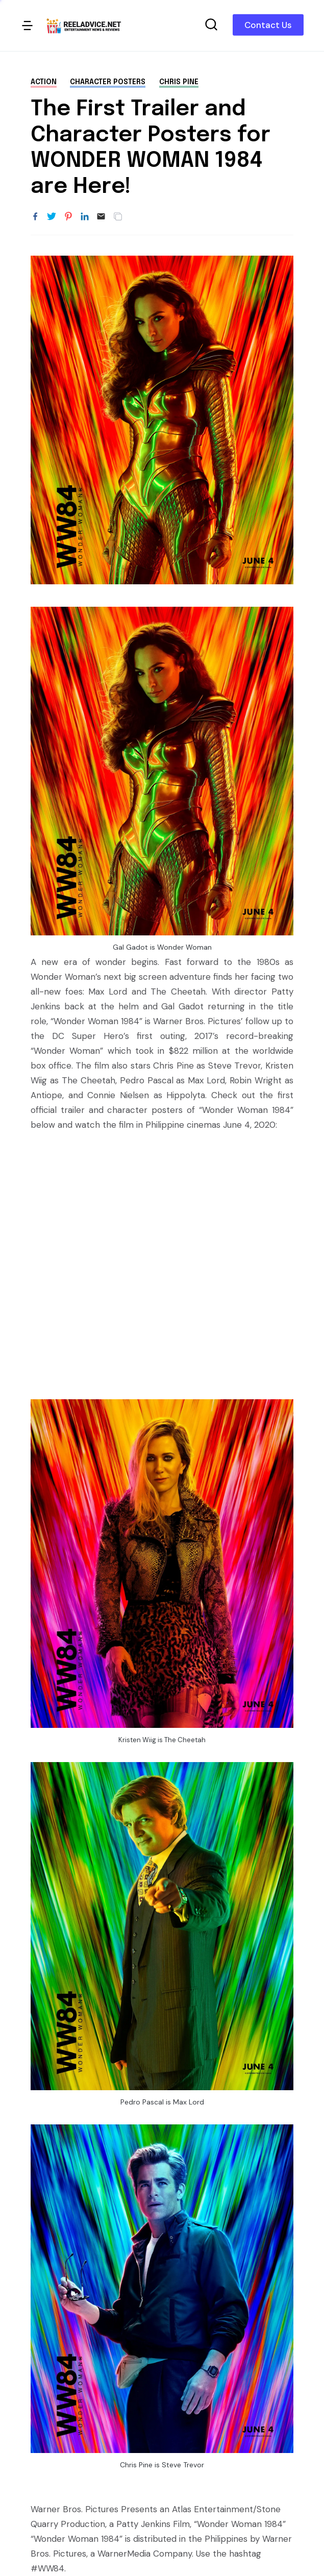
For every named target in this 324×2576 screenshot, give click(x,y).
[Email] (101, 216)
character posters (107, 82)
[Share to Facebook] (35, 216)
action (44, 82)
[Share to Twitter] (51, 216)
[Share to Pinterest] (68, 216)
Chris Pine (178, 82)
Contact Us (268, 25)
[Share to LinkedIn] (84, 216)
